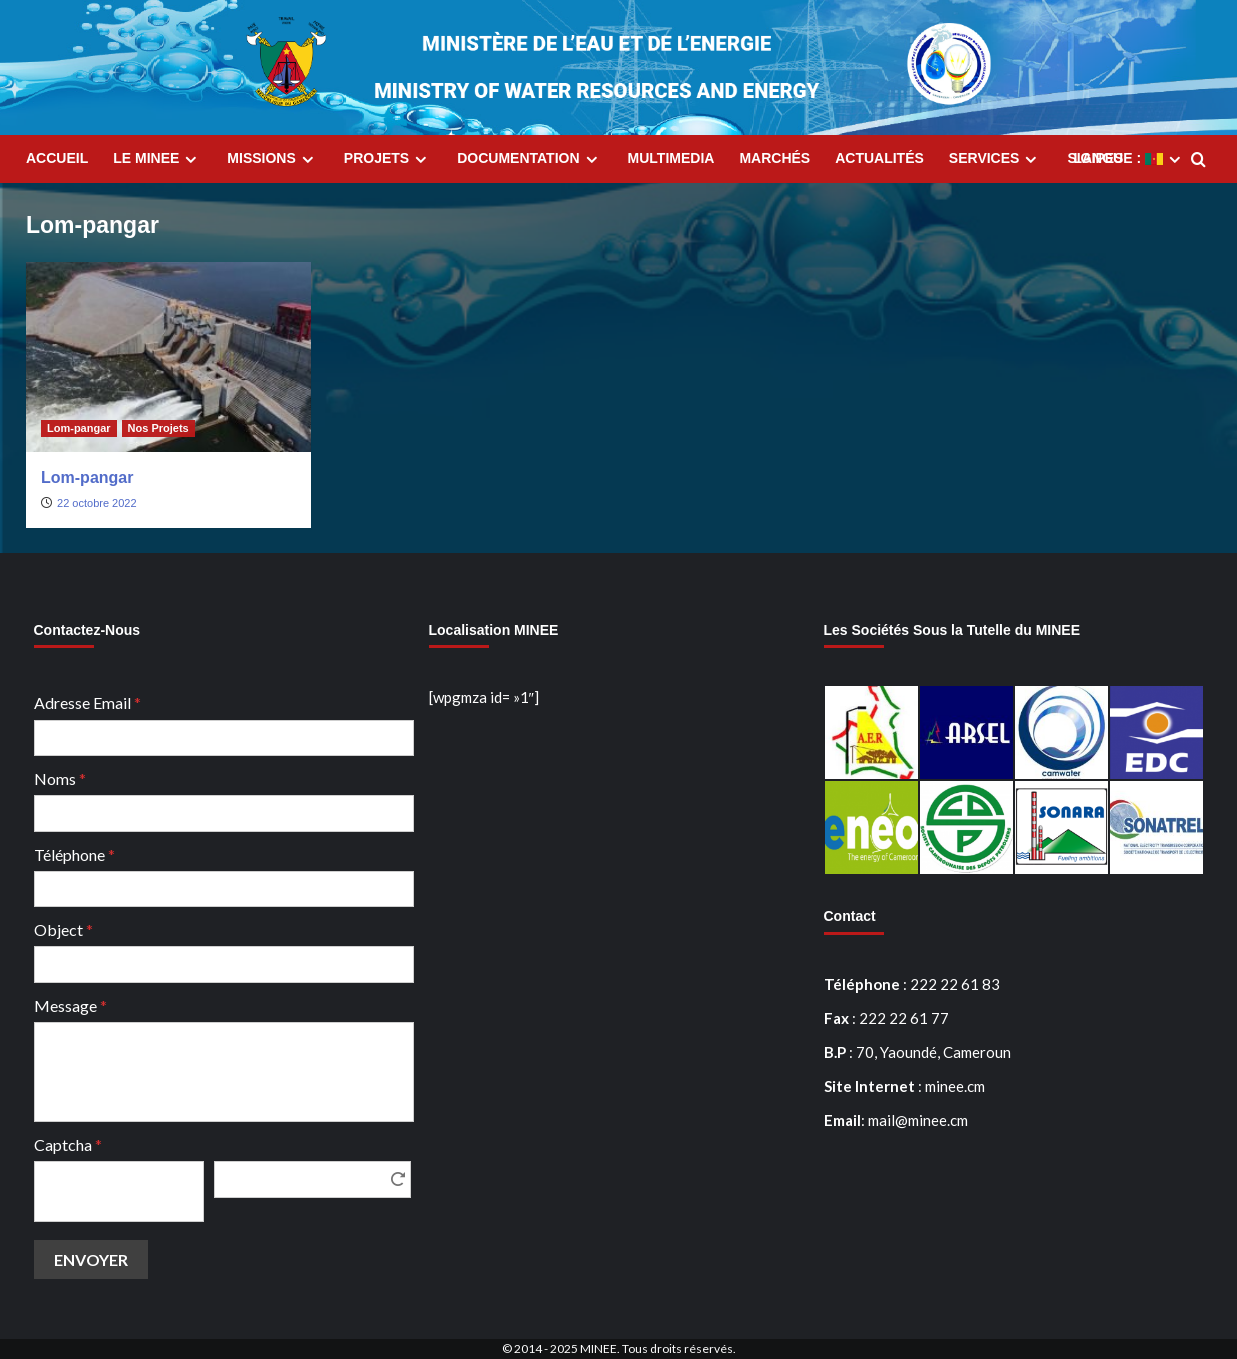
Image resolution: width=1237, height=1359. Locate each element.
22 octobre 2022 (97, 503)
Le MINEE (157, 159)
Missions (272, 159)
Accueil (57, 158)
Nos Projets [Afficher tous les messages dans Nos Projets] (158, 428)
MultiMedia (671, 158)
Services (996, 159)
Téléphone (74, 854)
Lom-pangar (87, 477)
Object (63, 929)
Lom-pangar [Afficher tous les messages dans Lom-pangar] (79, 428)
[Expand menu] (190, 159)
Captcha (68, 1144)
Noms (60, 778)
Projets (388, 159)
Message (70, 1005)
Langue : (1129, 159)
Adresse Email (87, 702)
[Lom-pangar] (168, 357)
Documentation (529, 159)
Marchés (774, 158)
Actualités (879, 158)
